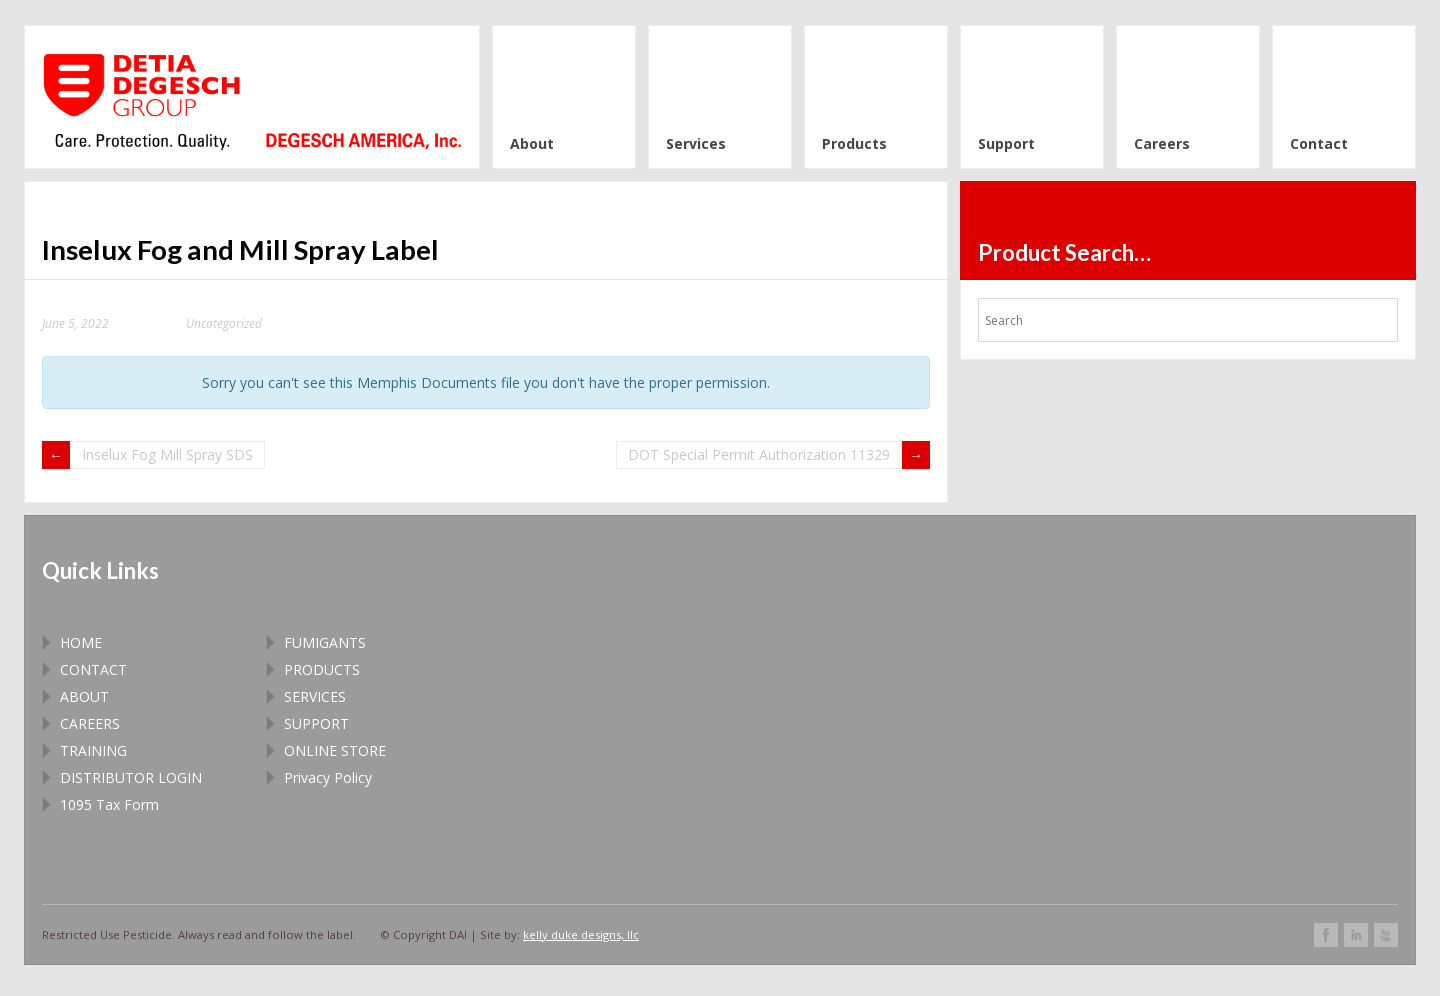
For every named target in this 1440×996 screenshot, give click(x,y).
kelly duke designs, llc (581, 934)
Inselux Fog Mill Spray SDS (167, 454)
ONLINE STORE (335, 750)
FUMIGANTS (325, 642)
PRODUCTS (322, 669)
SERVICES (315, 696)
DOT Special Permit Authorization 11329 (759, 454)
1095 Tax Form (109, 804)
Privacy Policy (328, 777)
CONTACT (93, 669)
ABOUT (84, 696)
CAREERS (90, 723)
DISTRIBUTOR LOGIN (131, 777)
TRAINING (93, 750)
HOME (81, 642)
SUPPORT (316, 723)
